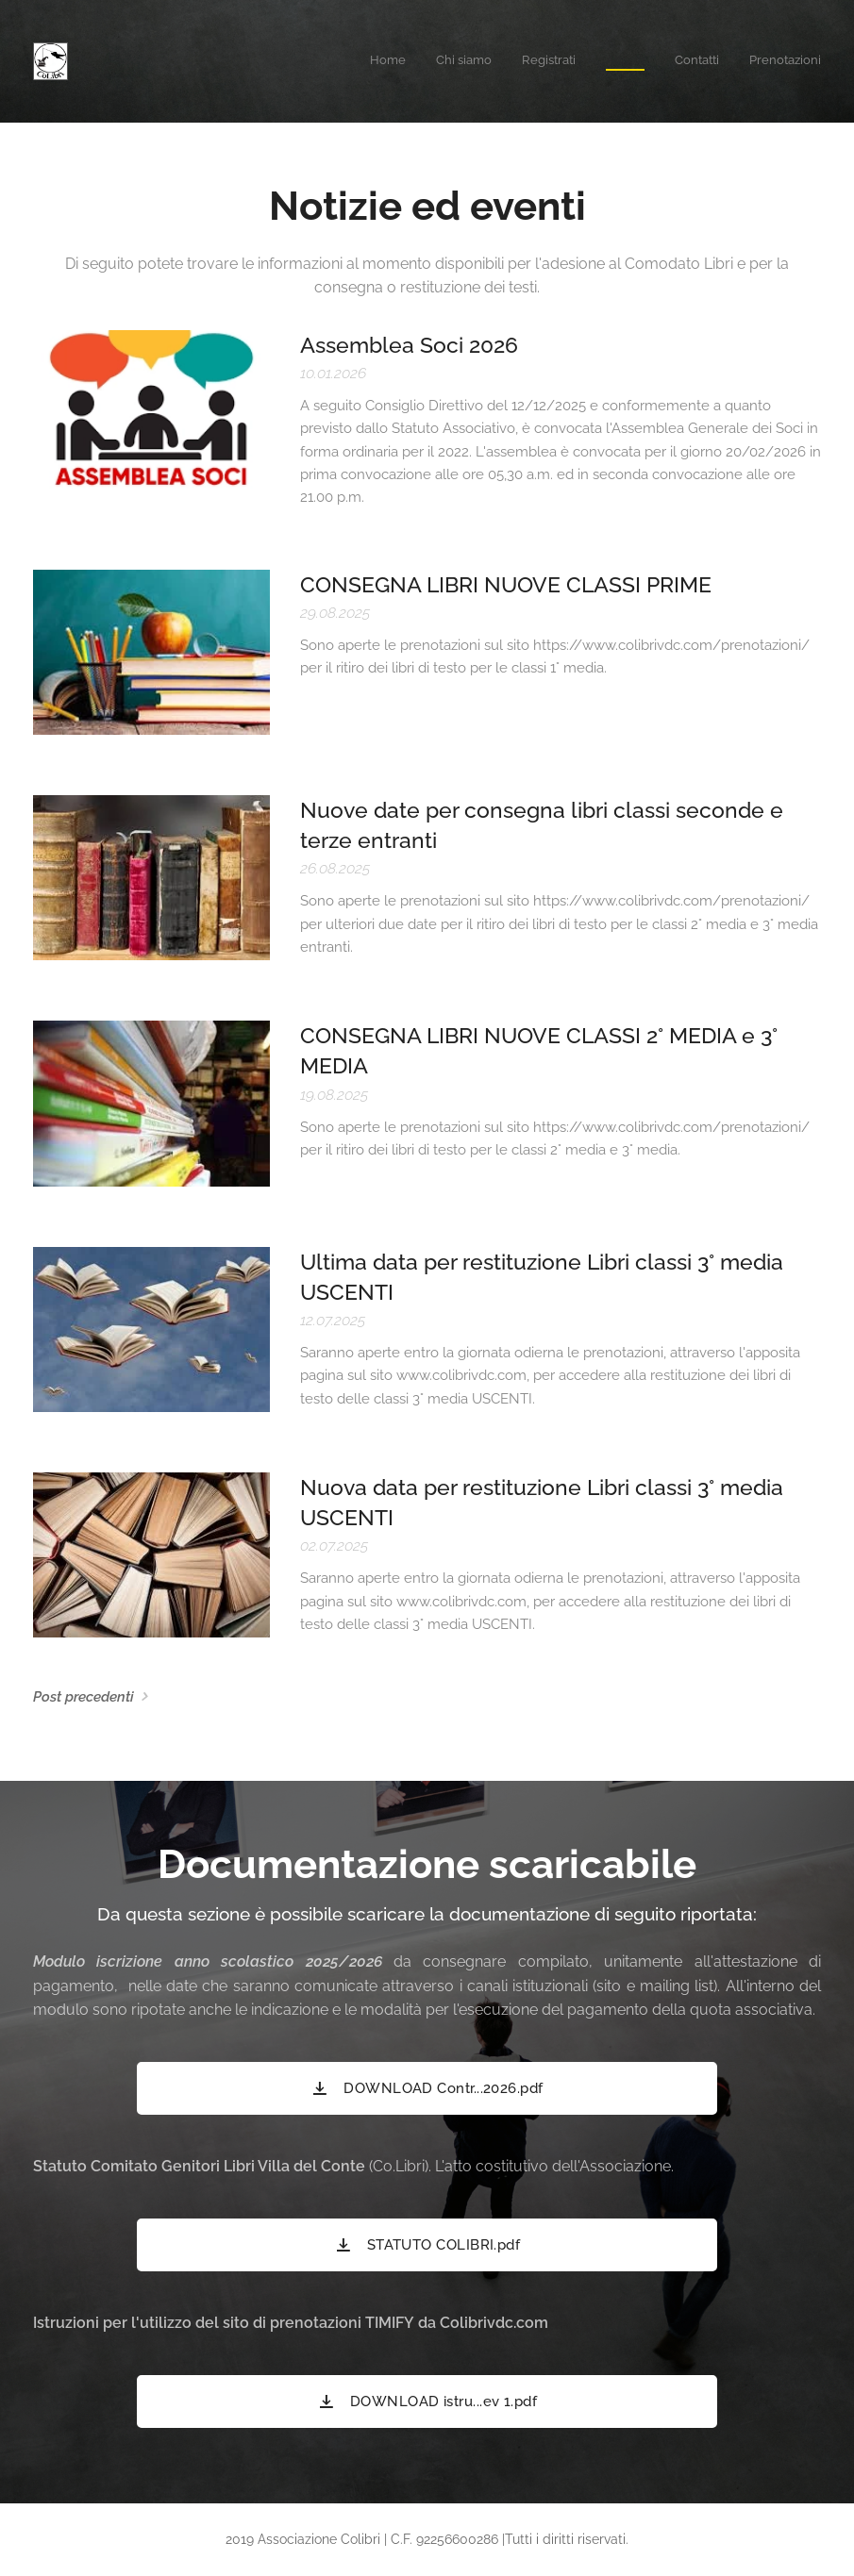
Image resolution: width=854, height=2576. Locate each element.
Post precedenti (83, 1696)
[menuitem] (675, 61)
